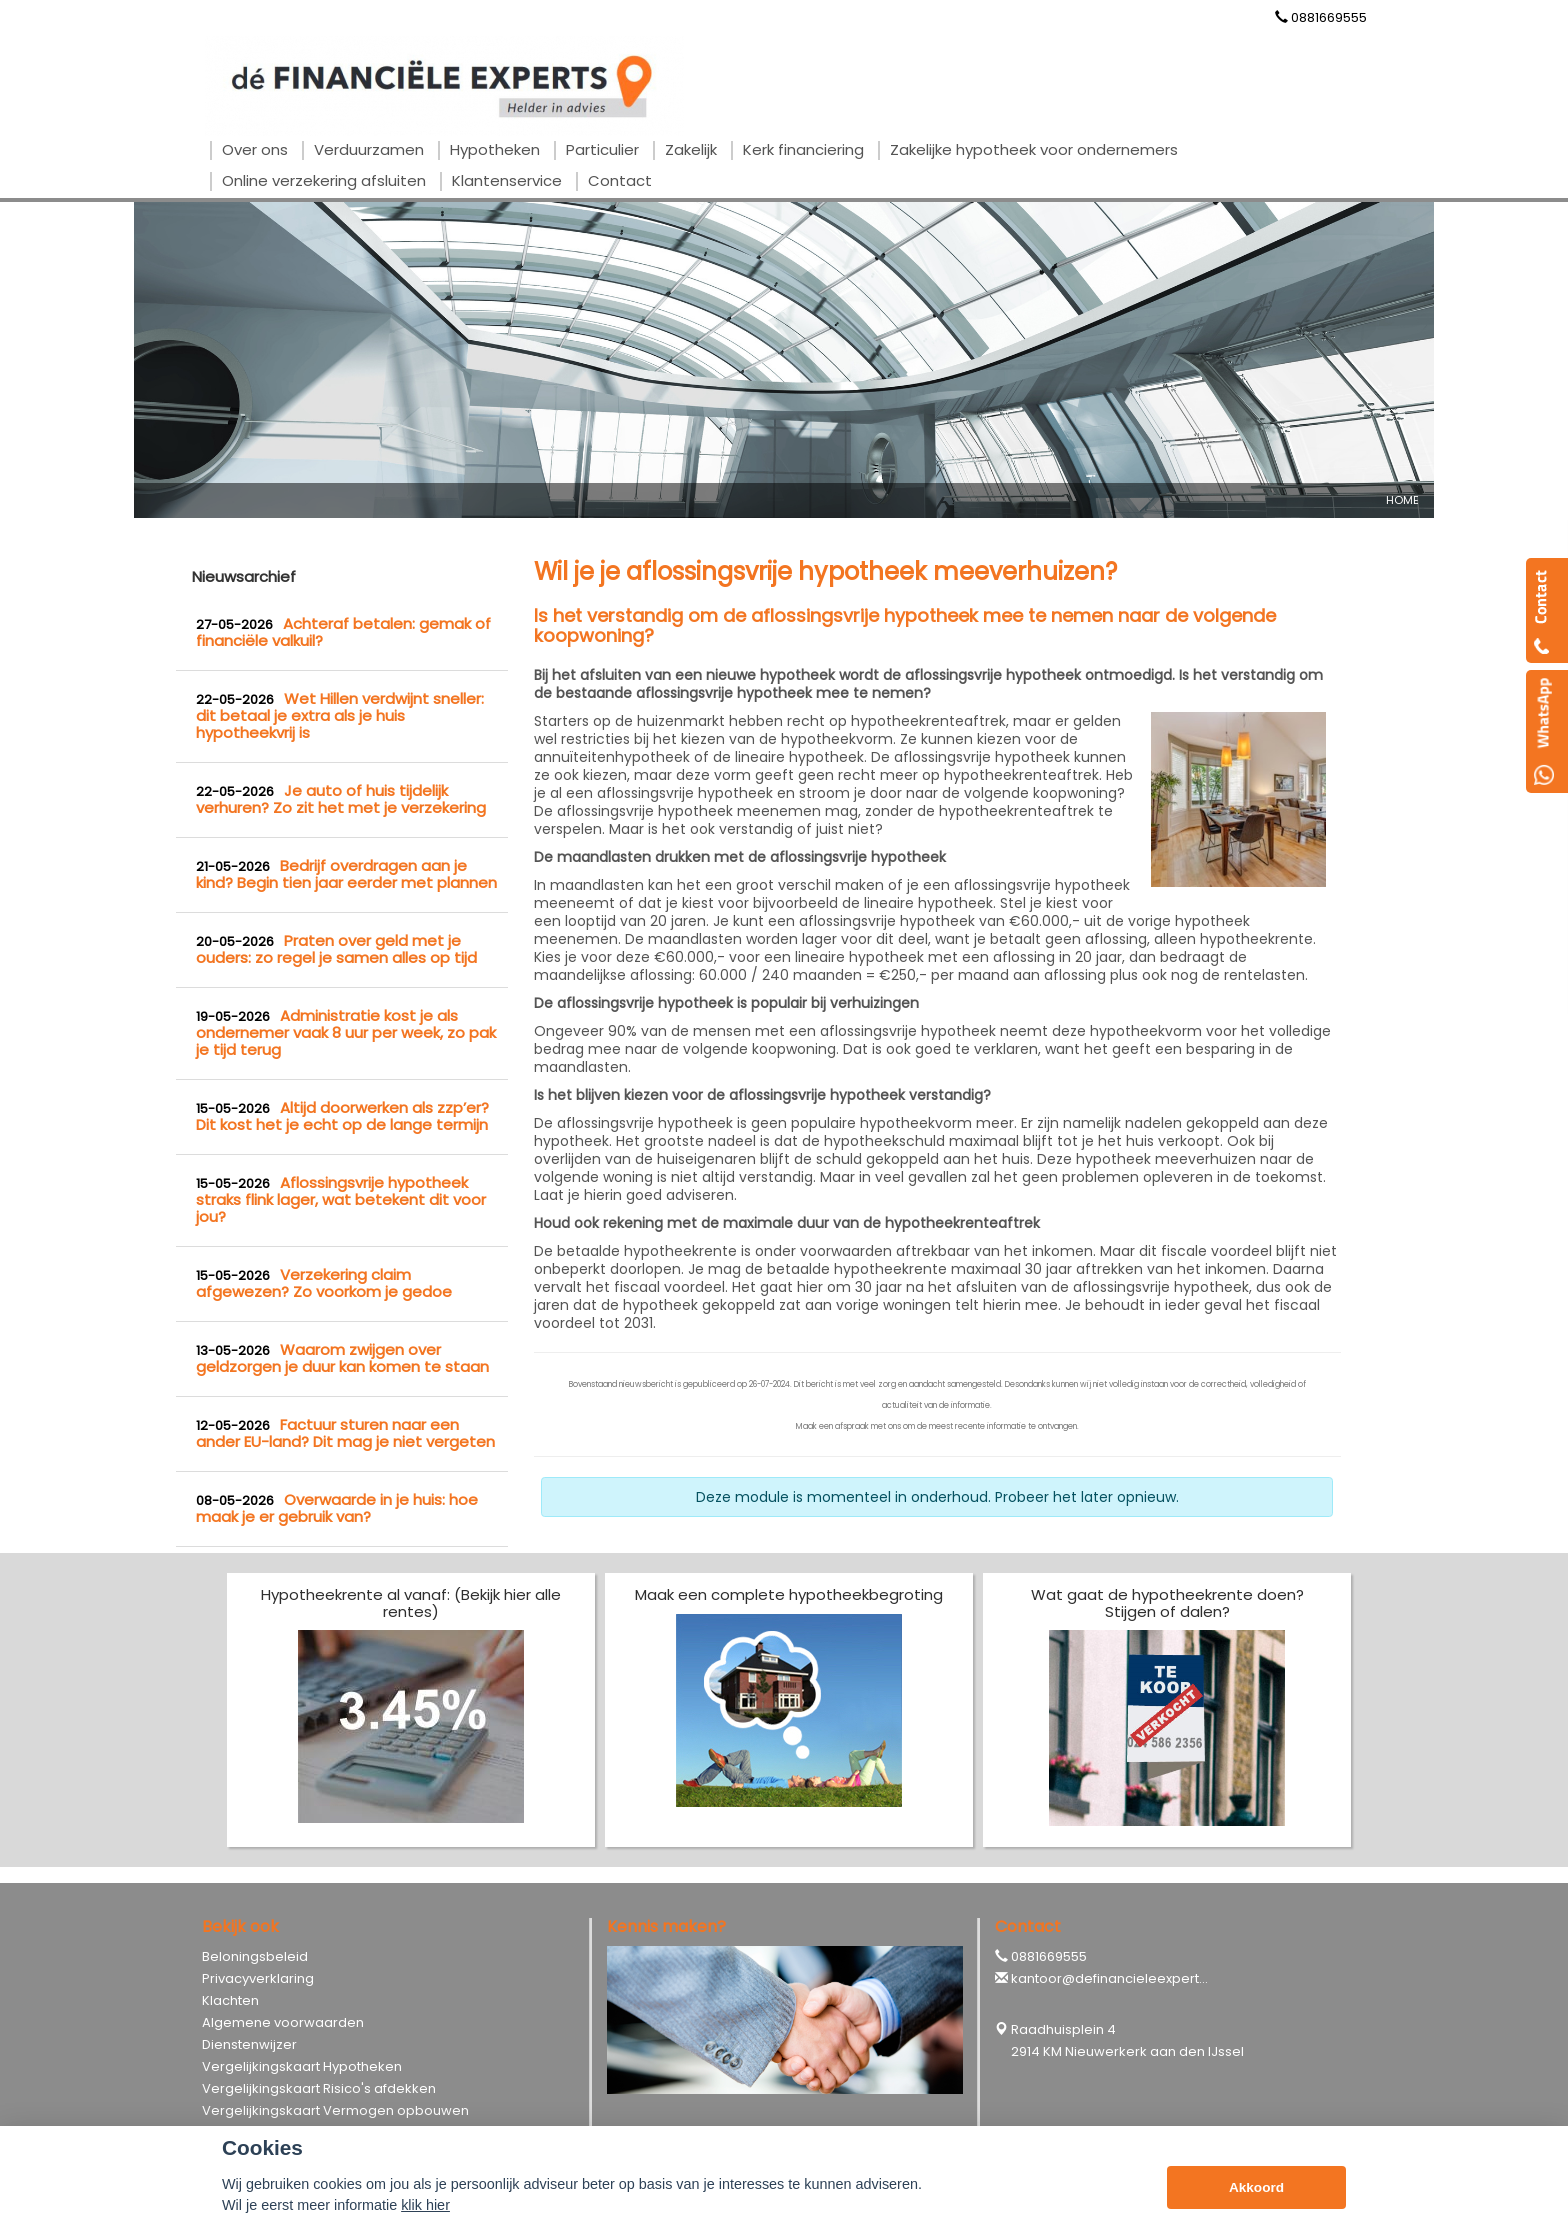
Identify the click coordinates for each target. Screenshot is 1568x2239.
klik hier (425, 2205)
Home (1402, 500)
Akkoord (1256, 2187)
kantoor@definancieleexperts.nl (1115, 1978)
